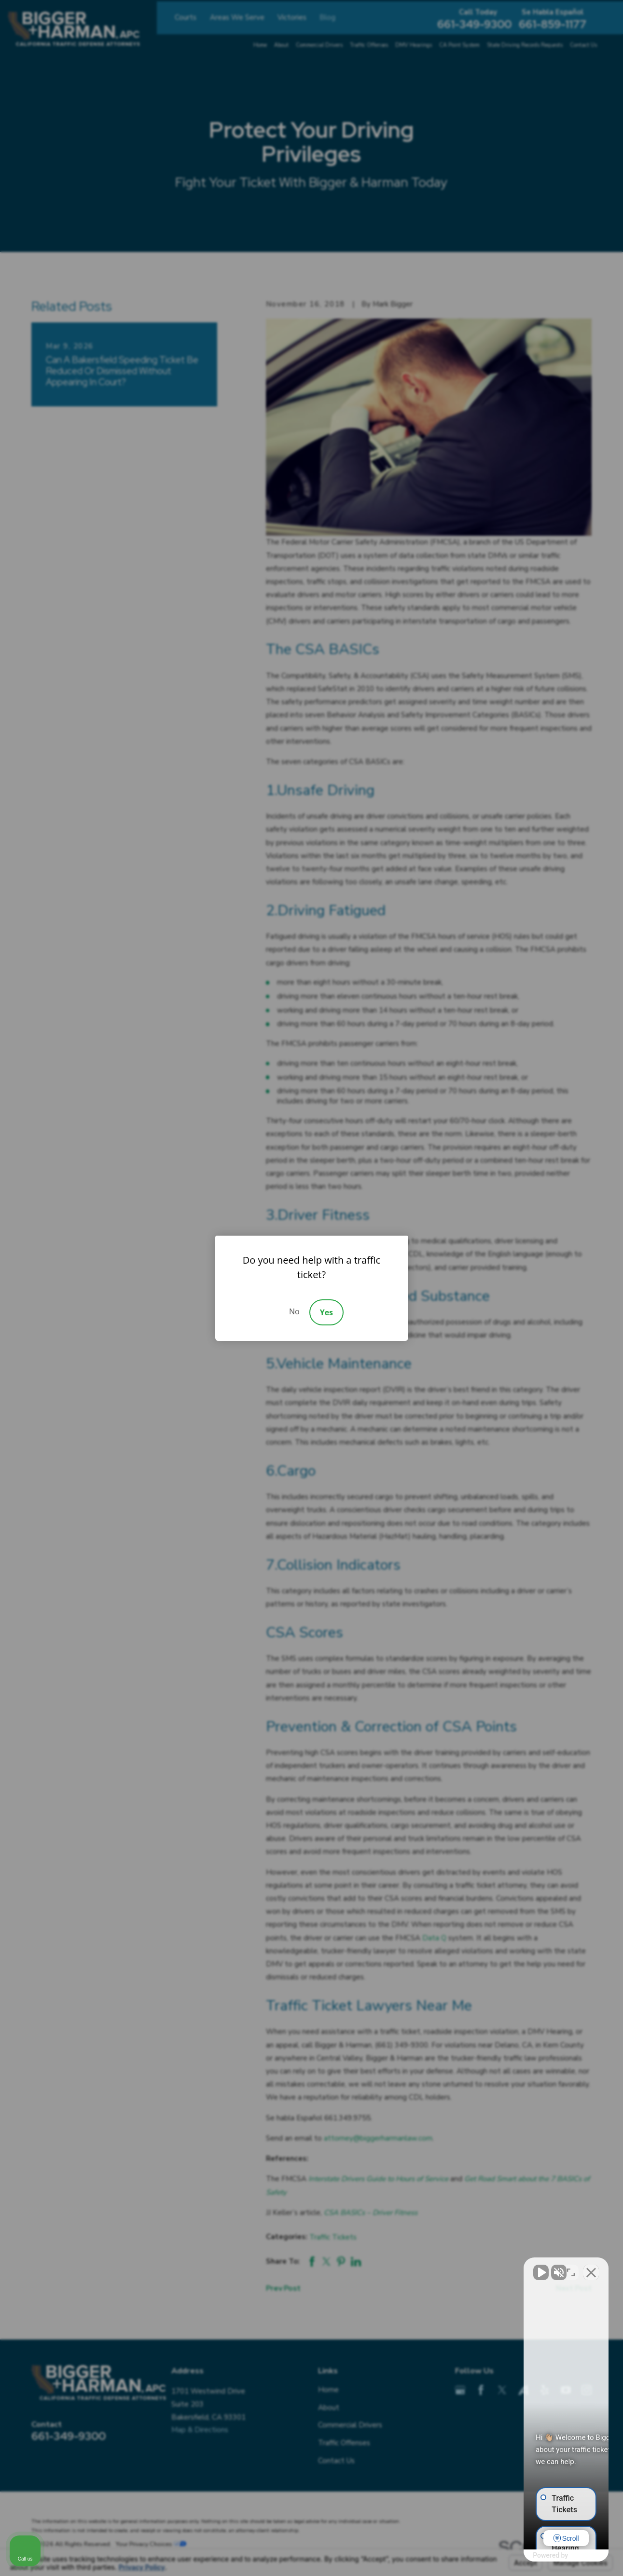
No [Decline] (294, 1311)
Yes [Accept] (326, 1312)
